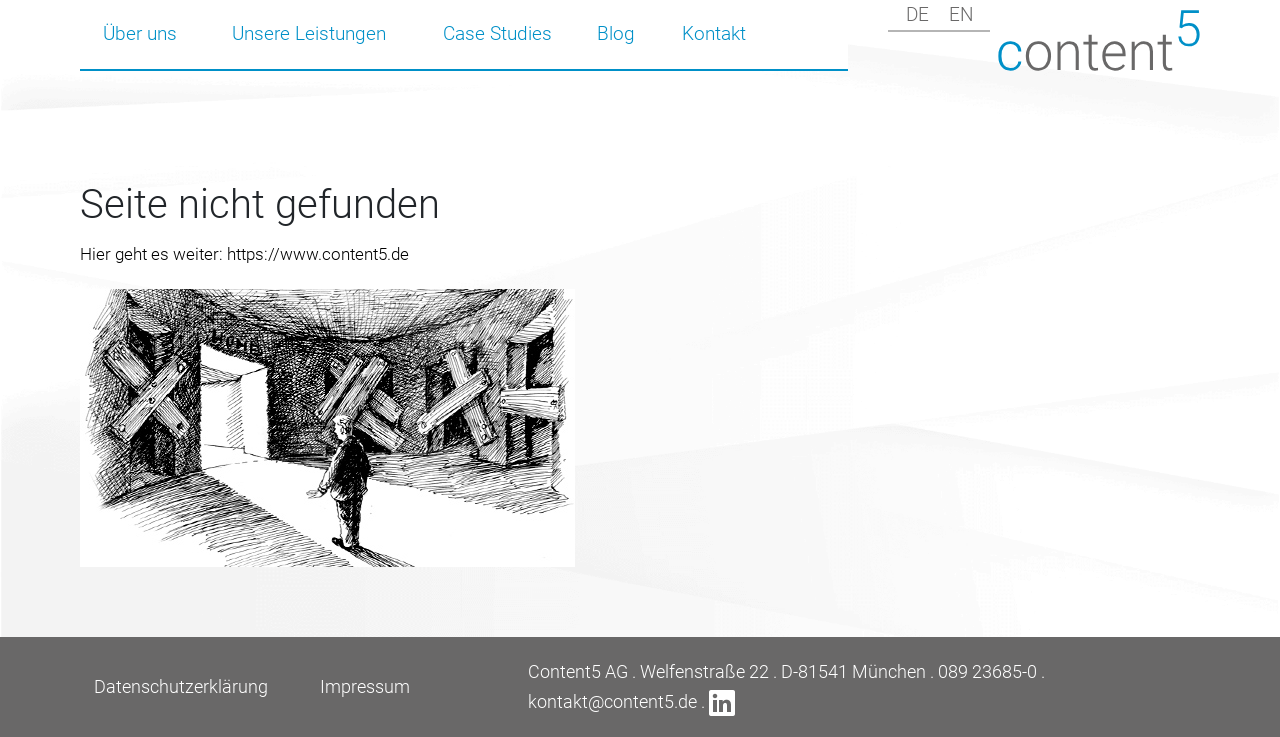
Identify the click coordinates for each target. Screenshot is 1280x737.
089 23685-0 (987, 671)
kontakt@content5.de (612, 701)
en (961, 14)
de (917, 14)
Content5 (1099, 40)
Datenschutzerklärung (181, 686)
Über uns (140, 33)
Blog (616, 33)
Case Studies (497, 33)
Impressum (365, 686)
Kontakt (714, 33)
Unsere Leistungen (309, 33)
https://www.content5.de (318, 254)
